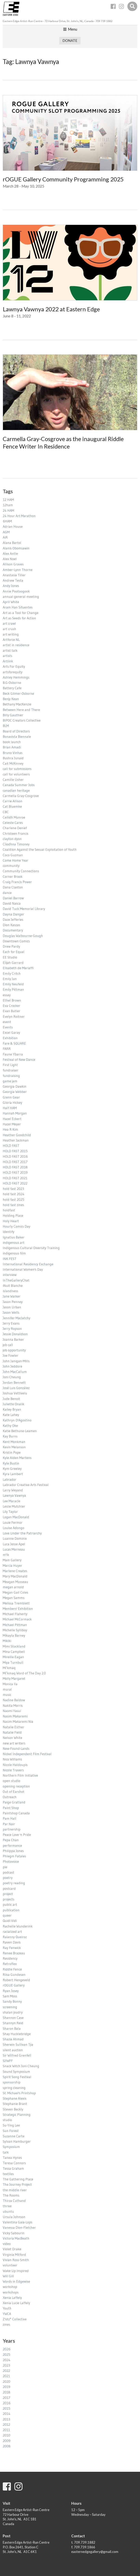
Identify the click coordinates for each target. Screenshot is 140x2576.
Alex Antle (10, 553)
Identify (8, 1232)
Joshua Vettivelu (15, 1393)
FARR (7, 1049)
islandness (10, 1291)
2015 (6, 2408)
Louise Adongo (13, 1528)
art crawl (9, 623)
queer (7, 1915)
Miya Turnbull (13, 1662)
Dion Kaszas (11, 925)
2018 (6, 2392)
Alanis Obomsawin (16, 548)
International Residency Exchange (28, 1264)
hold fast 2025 (13, 1199)
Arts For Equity (14, 666)
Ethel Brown (12, 1000)
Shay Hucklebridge (17, 2034)
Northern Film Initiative (20, 1775)
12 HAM (8, 500)
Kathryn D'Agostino (17, 1420)
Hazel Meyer (12, 1124)
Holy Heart (11, 1221)
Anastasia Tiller (14, 575)
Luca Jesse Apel (14, 1544)
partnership (11, 1829)
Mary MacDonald (15, 1576)
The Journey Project (17, 2184)
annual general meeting (21, 596)
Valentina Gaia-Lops (17, 2222)
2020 (6, 2381)
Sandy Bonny (12, 2001)
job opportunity (14, 1350)
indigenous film (14, 1253)
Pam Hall (9, 1818)
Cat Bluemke (12, 806)
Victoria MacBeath (16, 2238)
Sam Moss (10, 1996)
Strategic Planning (17, 2114)
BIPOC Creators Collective (22, 720)
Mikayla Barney (14, 1635)
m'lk (6, 1555)
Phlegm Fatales (14, 1856)
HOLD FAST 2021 (15, 1178)
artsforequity (12, 672)
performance (12, 1845)
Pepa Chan (11, 1840)
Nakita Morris (13, 1705)
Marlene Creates (15, 1571)
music (7, 1695)
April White (11, 602)
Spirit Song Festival (17, 2077)
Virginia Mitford (14, 2254)
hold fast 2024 (13, 1194)
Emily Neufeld (13, 984)
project (8, 1894)
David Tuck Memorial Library (24, 909)
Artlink (8, 661)
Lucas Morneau (14, 1549)
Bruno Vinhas (12, 753)
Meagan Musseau (15, 1582)
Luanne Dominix (15, 1538)
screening (10, 2007)
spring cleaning (14, 2088)
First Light (10, 1065)
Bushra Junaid (13, 758)
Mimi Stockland (14, 1646)
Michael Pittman (15, 1625)
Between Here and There (21, 710)
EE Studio (10, 957)
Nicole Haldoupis (15, 1765)
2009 (6, 2441)
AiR (5, 537)
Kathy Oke (10, 1425)
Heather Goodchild (17, 1135)
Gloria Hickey (12, 1102)
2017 (6, 2398)
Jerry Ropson (12, 1328)
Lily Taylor (10, 1512)
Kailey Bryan (12, 1409)
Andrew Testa (13, 580)
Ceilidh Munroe (14, 817)
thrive (7, 2206)
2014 (6, 2414)
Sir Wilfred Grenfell (17, 2055)
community (11, 866)
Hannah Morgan (15, 1113)
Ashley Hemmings (16, 677)
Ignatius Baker (13, 1237)
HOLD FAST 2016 (15, 1156)
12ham (8, 505)
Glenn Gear (11, 1097)
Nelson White (12, 1738)
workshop (10, 2287)
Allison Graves (13, 564)
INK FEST (9, 1259)
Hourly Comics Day (16, 1226)
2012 (6, 2424)
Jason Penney (13, 1302)
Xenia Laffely (12, 2297)
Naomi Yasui (12, 1711)
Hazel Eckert (12, 1119)
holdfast (9, 1210)
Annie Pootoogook (16, 591)
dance (7, 893)
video (7, 2244)
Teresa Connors (14, 2163)
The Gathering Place (18, 2179)
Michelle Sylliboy (15, 1630)
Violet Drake (12, 2249)
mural (7, 1689)
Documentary (13, 930)
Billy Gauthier (13, 715)
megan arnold (13, 1587)
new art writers (14, 1743)
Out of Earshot (13, 1791)
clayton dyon (12, 839)
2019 (6, 2387)
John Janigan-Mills (16, 1361)
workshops (11, 2292)
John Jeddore (12, 1366)
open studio (11, 1781)
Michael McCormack (17, 1619)
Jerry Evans (11, 1323)
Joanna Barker (13, 1339)
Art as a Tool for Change (20, 613)
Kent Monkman (14, 1442)
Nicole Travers (13, 1770)
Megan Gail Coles (15, 1592)
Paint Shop (11, 1808)
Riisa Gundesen (14, 1974)
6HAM (7, 521)
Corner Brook (12, 876)
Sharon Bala (12, 2028)
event (7, 1022)
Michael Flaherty (15, 1614)
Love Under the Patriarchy (22, 1533)
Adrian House (13, 526)
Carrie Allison (12, 801)
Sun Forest (11, 2131)
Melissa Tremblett (16, 1603)
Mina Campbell (14, 1651)
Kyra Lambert (13, 1474)
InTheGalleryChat (16, 1280)
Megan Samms (13, 1598)
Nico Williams (12, 1759)
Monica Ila (10, 1684)
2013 (6, 2419)
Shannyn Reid (13, 2023)
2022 (6, 2371)
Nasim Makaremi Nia (18, 1721)
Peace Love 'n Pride (17, 1834)
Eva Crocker (11, 1006)
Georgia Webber (15, 1092)
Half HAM (10, 1108)
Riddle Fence (12, 1969)
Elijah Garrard (13, 962)
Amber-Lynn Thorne (17, 570)
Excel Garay (11, 1032)
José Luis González (16, 1388)
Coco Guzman (13, 855)
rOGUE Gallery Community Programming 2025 (63, 179)
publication (11, 1910)
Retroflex (10, 1964)
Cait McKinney (13, 763)
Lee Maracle (11, 1501)
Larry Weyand (13, 1490)
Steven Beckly (13, 2109)
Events (8, 1027)
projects (8, 1899)
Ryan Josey (11, 1991)
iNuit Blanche (13, 1285)
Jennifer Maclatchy (16, 1318)
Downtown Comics (16, 941)
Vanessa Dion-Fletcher (19, 2227)
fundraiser (10, 1070)
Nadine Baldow (14, 1700)
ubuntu (8, 2211)
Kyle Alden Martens (17, 1458)
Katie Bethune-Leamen (20, 1431)
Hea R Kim (10, 1129)
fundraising (11, 1076)
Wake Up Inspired (16, 2271)
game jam (10, 1081)
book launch (12, 742)
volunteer (10, 2265)
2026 (6, 2349)
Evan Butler (11, 1011)
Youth (7, 2308)
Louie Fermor (12, 1522)
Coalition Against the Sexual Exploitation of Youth (40, 849)
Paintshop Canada (16, 1813)
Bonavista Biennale (17, 736)
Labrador (9, 1479)
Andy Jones (11, 586)
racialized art (12, 1931)
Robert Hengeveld (16, 1980)
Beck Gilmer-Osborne (18, 693)
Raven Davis (12, 1942)
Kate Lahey (11, 1415)
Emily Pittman (13, 989)
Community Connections (21, 871)
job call (8, 1345)
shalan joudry (13, 2012)
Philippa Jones (13, 1851)
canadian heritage (16, 790)
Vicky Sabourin (13, 2233)
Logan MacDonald (16, 1517)
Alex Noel (10, 559)
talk (6, 2152)
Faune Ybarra (13, 1054)
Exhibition (10, 1038)
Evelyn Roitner (14, 1016)
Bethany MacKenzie (17, 704)
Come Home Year (15, 860)
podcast (8, 1872)
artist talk (10, 650)
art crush (9, 629)
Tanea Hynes (12, 2157)
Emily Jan (10, 979)
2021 (6, 2376)
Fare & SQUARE (14, 1043)
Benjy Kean (11, 699)
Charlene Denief (15, 828)
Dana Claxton (13, 887)
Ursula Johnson (14, 2217)
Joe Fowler (10, 1355)
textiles (8, 2174)
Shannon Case (13, 2018)
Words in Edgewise (16, 2281)
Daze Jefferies (13, 919)
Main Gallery (12, 1560)
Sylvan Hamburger (17, 2141)
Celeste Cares (13, 822)
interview (10, 1275)
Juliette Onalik (13, 1404)
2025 (6, 2354)
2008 (6, 2446)
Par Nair (9, 1824)
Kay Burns (10, 1436)
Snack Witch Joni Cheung (21, 2066)
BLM (6, 726)
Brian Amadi (12, 747)
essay (7, 995)
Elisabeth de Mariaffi (18, 968)
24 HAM (8, 510)
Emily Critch (12, 973)
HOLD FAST (11, 1145)
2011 (6, 2430)
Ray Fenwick (12, 1948)
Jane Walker (11, 1296)
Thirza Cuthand (14, 2201)
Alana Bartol (12, 543)
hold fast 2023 (13, 1189)
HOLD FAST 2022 (15, 1183)
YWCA (7, 2314)
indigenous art (13, 1242)
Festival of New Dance (19, 1059)
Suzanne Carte (13, 2136)
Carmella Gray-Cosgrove (21, 796)
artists (7, 656)
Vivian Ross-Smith (16, 2260)
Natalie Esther (13, 1727)
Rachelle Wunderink (17, 1926)
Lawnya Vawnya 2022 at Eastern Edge (51, 309)
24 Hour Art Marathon (19, 516)
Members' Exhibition (18, 1608)
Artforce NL (11, 639)
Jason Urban (12, 1307)
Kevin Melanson (14, 1447)
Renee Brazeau (14, 1953)
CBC (6, 812)
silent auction (13, 2050)
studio (7, 2120)
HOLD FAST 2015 (15, 1151)
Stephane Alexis (14, 2098)
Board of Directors (16, 731)
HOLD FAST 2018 (15, 1167)
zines (6, 2324)
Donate (69, 40)
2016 (6, 2403)
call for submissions (17, 769)
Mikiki (7, 1641)
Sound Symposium (16, 2071)
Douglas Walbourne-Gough (23, 936)
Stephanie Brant (15, 2104)
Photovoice (11, 1861)
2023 (6, 2365)
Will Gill (8, 2276)
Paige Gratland (14, 1802)
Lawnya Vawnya (14, 1495)
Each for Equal (13, 952)
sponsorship (11, 2082)
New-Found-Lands (16, 1748)
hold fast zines (13, 1205)
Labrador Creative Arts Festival (26, 1485)
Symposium (11, 2147)
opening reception (16, 1786)
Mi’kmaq (9, 1668)
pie (5, 1867)
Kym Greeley (12, 1468)
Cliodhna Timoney (16, 844)
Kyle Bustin (11, 1463)
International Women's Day (23, 1269)
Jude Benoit (11, 1399)
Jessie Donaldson (15, 1334)
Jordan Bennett (14, 1382)
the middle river (15, 2190)
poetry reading (14, 1883)
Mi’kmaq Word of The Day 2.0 (24, 1673)
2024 (6, 2360)
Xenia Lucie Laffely (16, 2303)
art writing (11, 634)
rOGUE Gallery (14, 1985)
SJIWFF (8, 2061)
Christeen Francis (15, 833)
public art (10, 1904)
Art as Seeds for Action (19, 618)
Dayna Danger (13, 914)
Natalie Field (12, 1732)
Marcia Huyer (12, 1565)
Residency (10, 1958)
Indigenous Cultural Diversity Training (31, 1248)
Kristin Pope (12, 1452)
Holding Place (13, 1215)
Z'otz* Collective (15, 2319)
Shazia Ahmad (13, 2039)
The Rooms (11, 2195)
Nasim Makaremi (15, 1716)
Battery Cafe (12, 688)
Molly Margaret (14, 1678)
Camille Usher (13, 779)
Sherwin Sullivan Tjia (18, 2044)
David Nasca (12, 903)
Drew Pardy (11, 946)
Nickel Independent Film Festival (27, 1754)
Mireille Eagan (13, 1657)
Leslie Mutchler (14, 1506)
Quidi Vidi (10, 1921)
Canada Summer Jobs (19, 785)
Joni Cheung (12, 1377)
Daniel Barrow (13, 898)
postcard (9, 1888)
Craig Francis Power (17, 882)
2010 (6, 2435)
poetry (8, 1878)
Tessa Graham (13, 2168)
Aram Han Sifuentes (17, 607)
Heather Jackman (16, 1140)
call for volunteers (16, 774)
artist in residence (16, 645)
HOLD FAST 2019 (15, 1172)
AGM (6, 532)
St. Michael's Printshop (19, 2093)
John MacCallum (15, 1372)
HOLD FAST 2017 (15, 1162)
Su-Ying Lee (11, 2125)
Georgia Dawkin (14, 1086)
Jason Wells (11, 1312)
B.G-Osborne (12, 683)
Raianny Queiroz (15, 1937)
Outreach (10, 1797)
